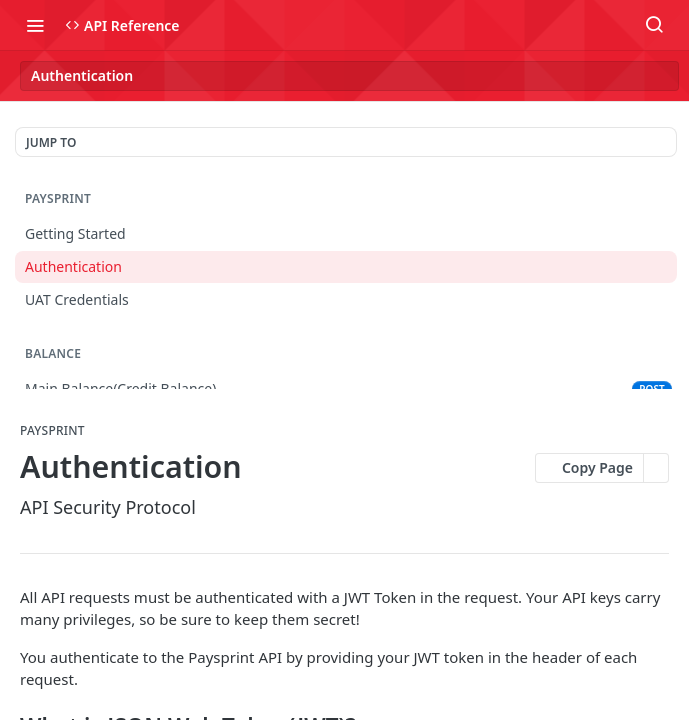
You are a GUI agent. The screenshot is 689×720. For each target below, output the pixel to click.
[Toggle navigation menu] (35, 25)
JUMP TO (51, 142)
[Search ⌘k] (654, 25)
